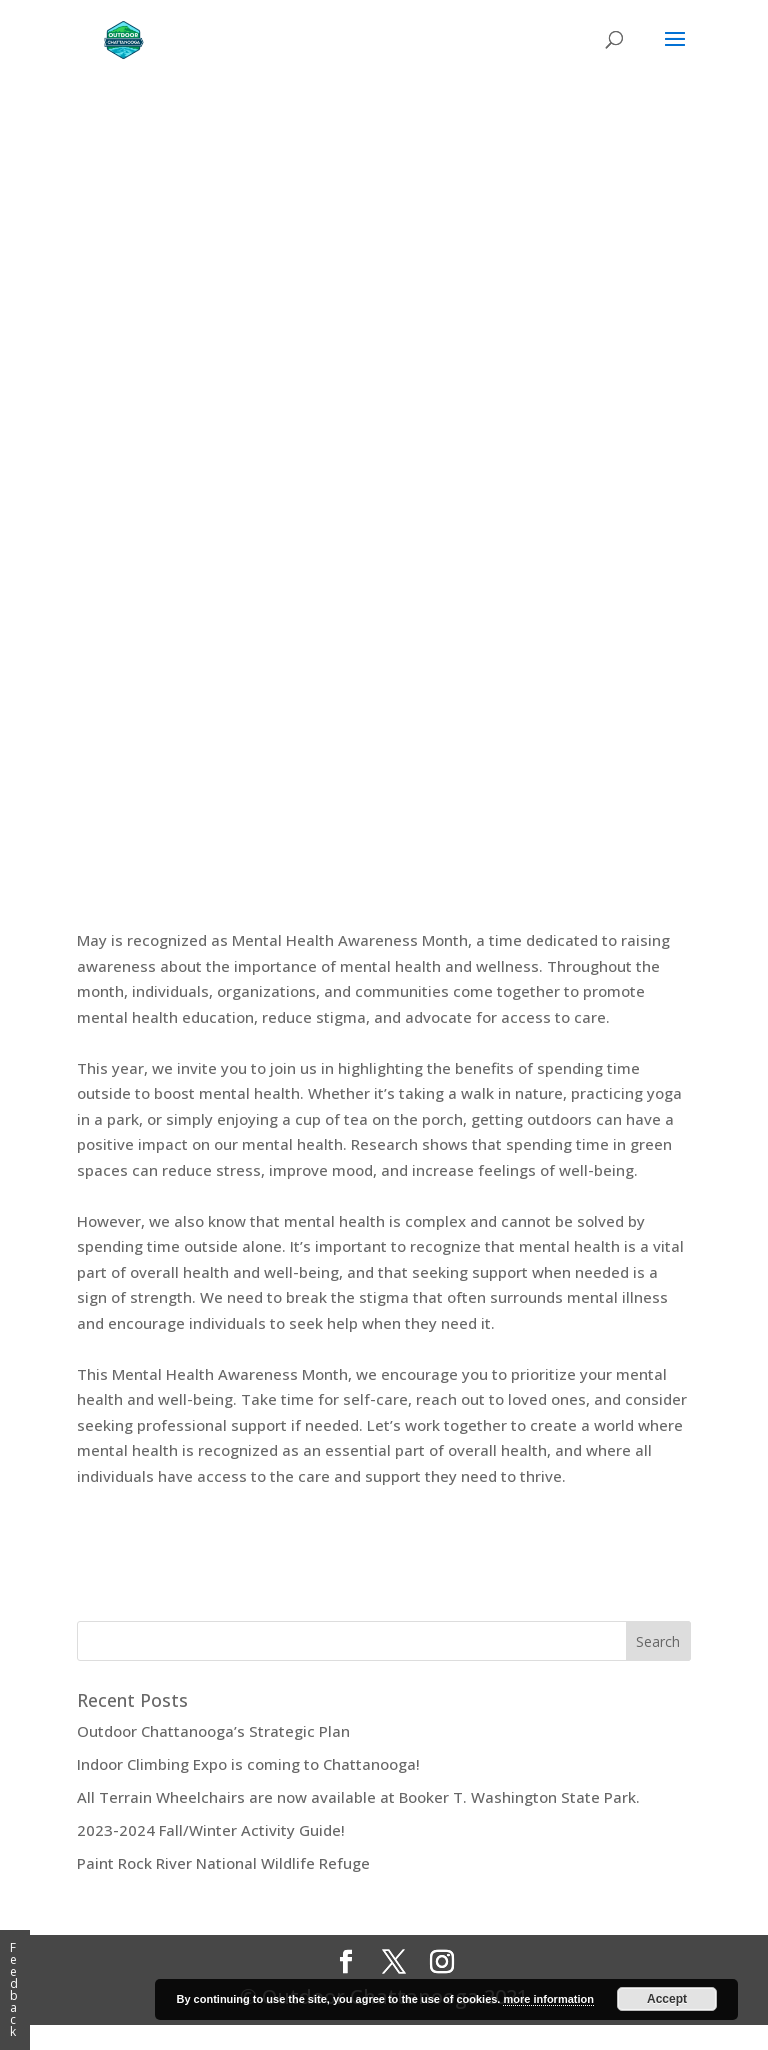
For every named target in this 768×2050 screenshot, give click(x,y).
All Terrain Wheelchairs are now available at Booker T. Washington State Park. (358, 1797)
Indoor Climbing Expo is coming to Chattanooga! (248, 1764)
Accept (667, 1999)
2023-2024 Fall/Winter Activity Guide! (211, 1830)
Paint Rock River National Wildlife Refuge (223, 1863)
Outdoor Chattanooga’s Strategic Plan (213, 1731)
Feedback (14, 1989)
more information (548, 1999)
